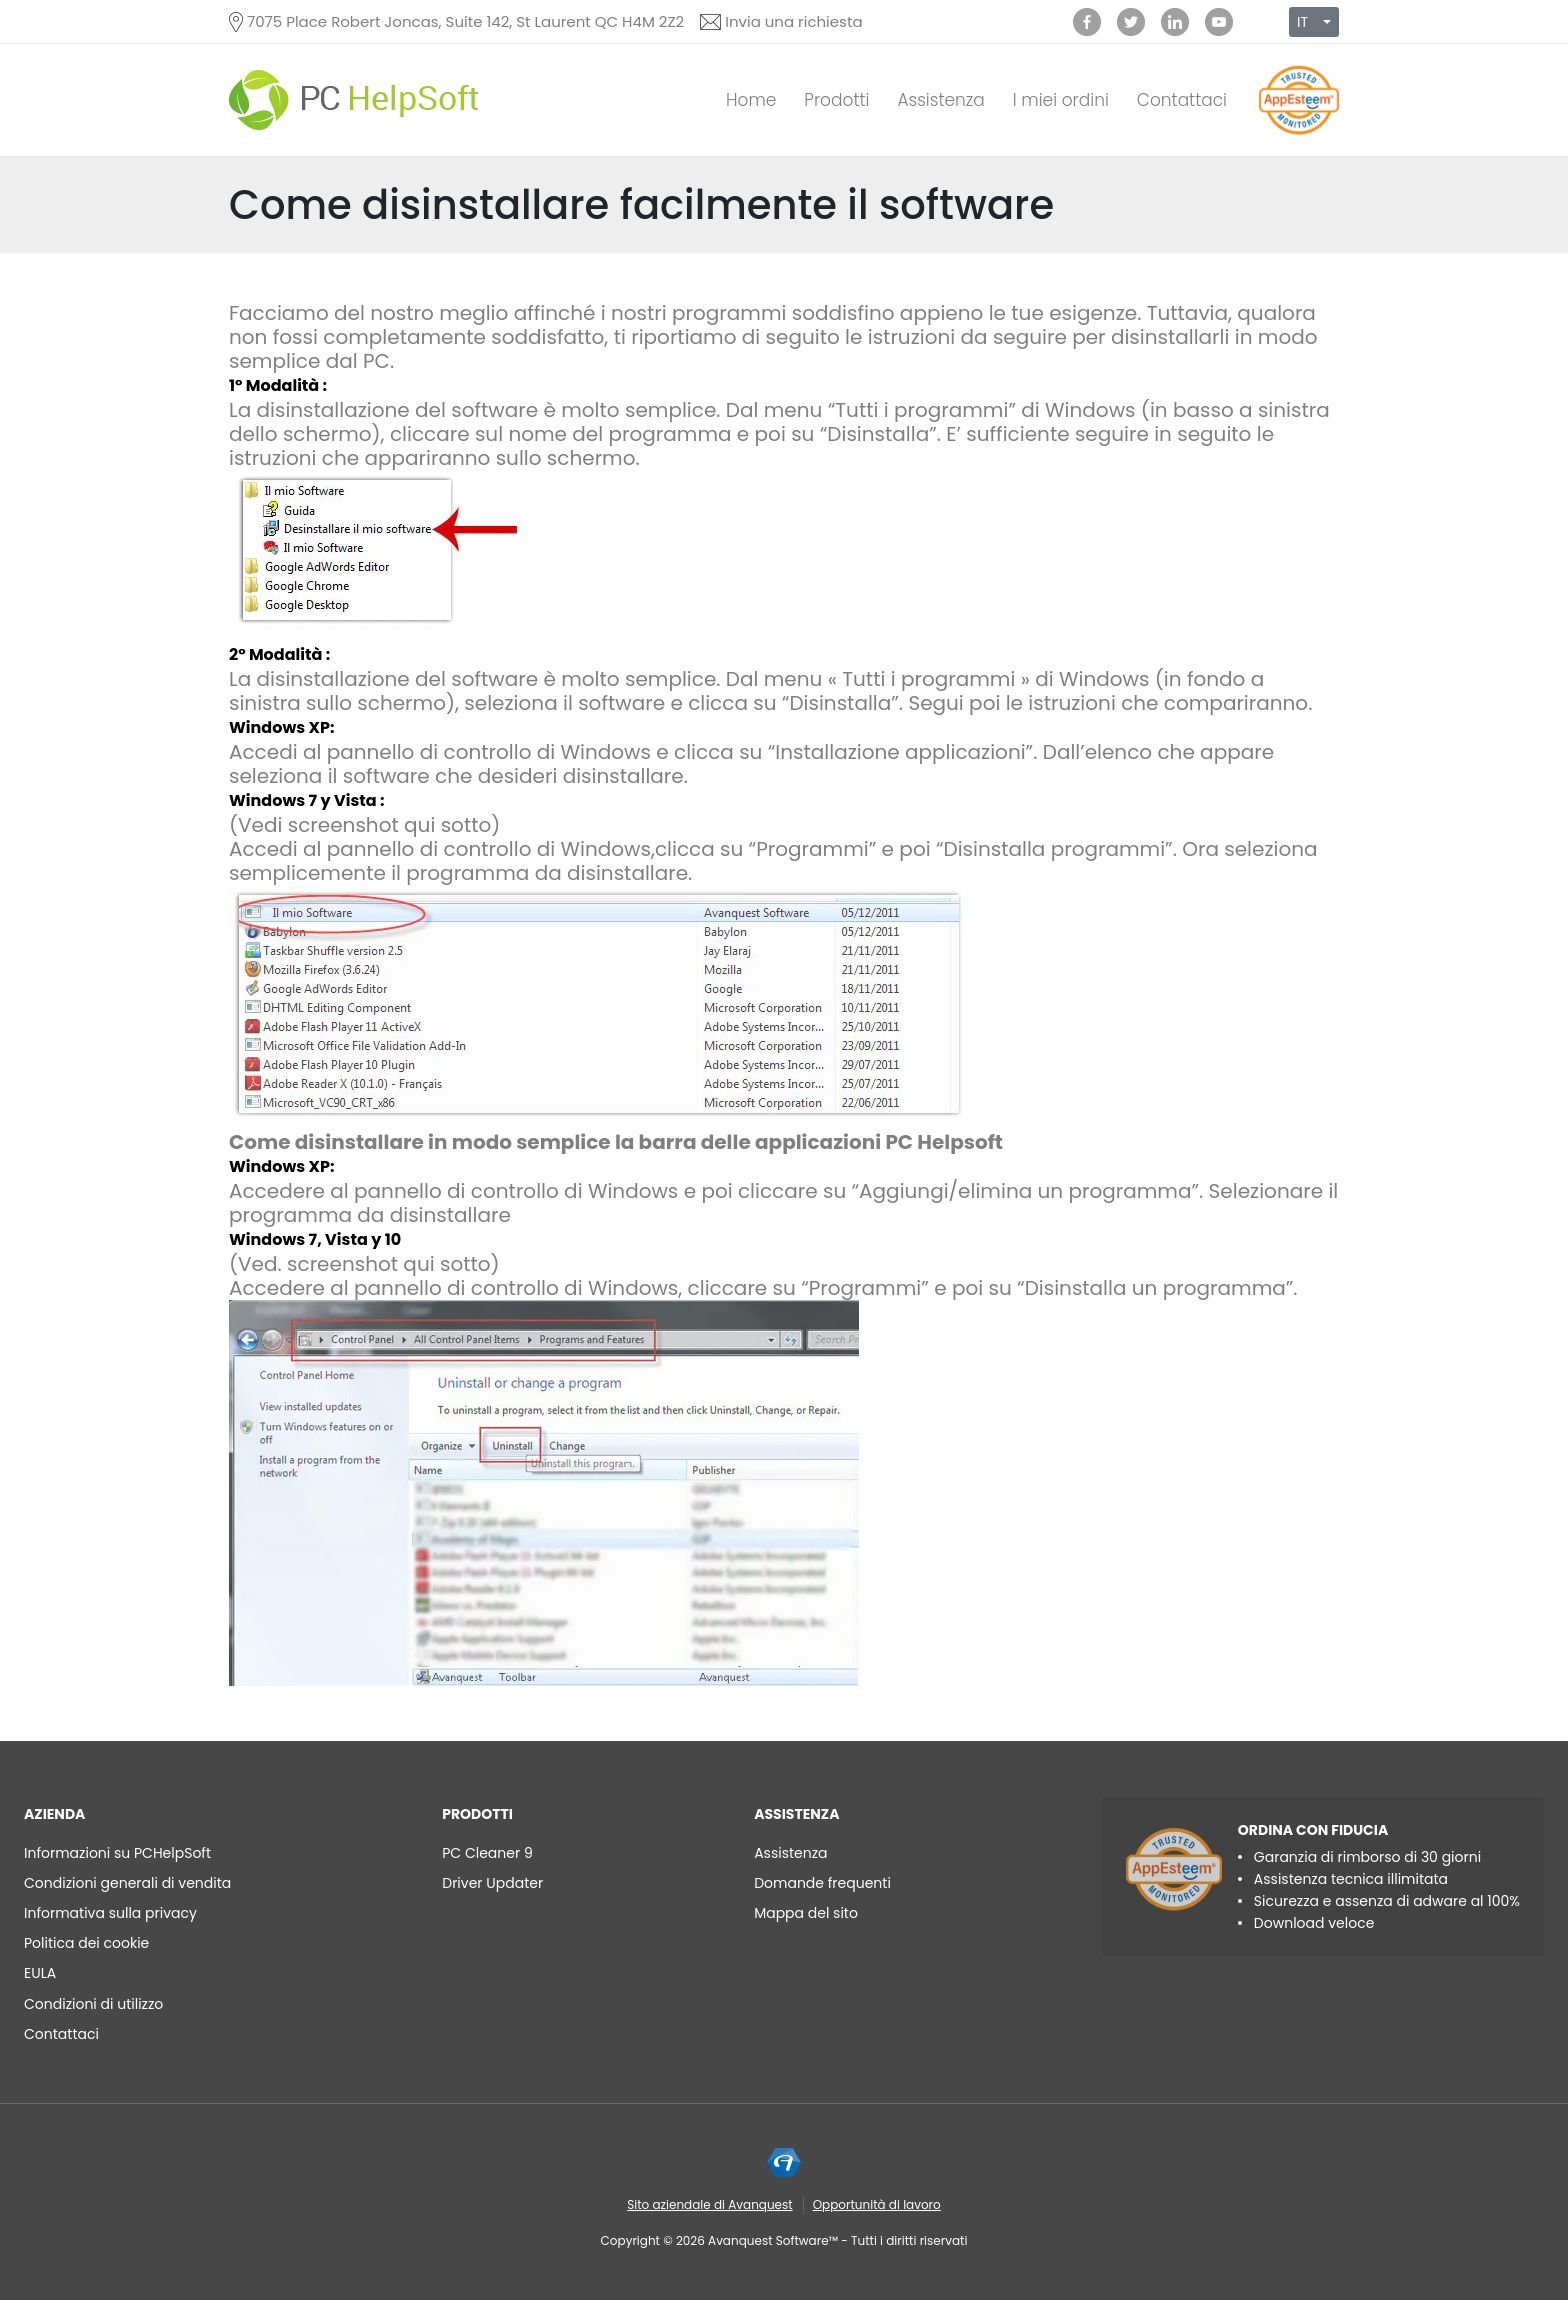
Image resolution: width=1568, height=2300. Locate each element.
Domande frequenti (822, 1883)
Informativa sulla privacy (110, 1913)
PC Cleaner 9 (487, 1853)
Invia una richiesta (793, 21)
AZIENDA (54, 1814)
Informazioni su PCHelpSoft (117, 1853)
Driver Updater (492, 1883)
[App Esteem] (1299, 134)
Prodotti (836, 100)
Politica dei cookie (86, 1943)
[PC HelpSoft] (354, 100)
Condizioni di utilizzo (93, 2004)
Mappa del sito (806, 1913)
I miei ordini (1061, 100)
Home (751, 100)
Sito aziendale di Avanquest (709, 2204)
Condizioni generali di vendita (127, 1883)
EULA (40, 1973)
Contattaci (1182, 100)
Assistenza (940, 100)
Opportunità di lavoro (877, 2204)
